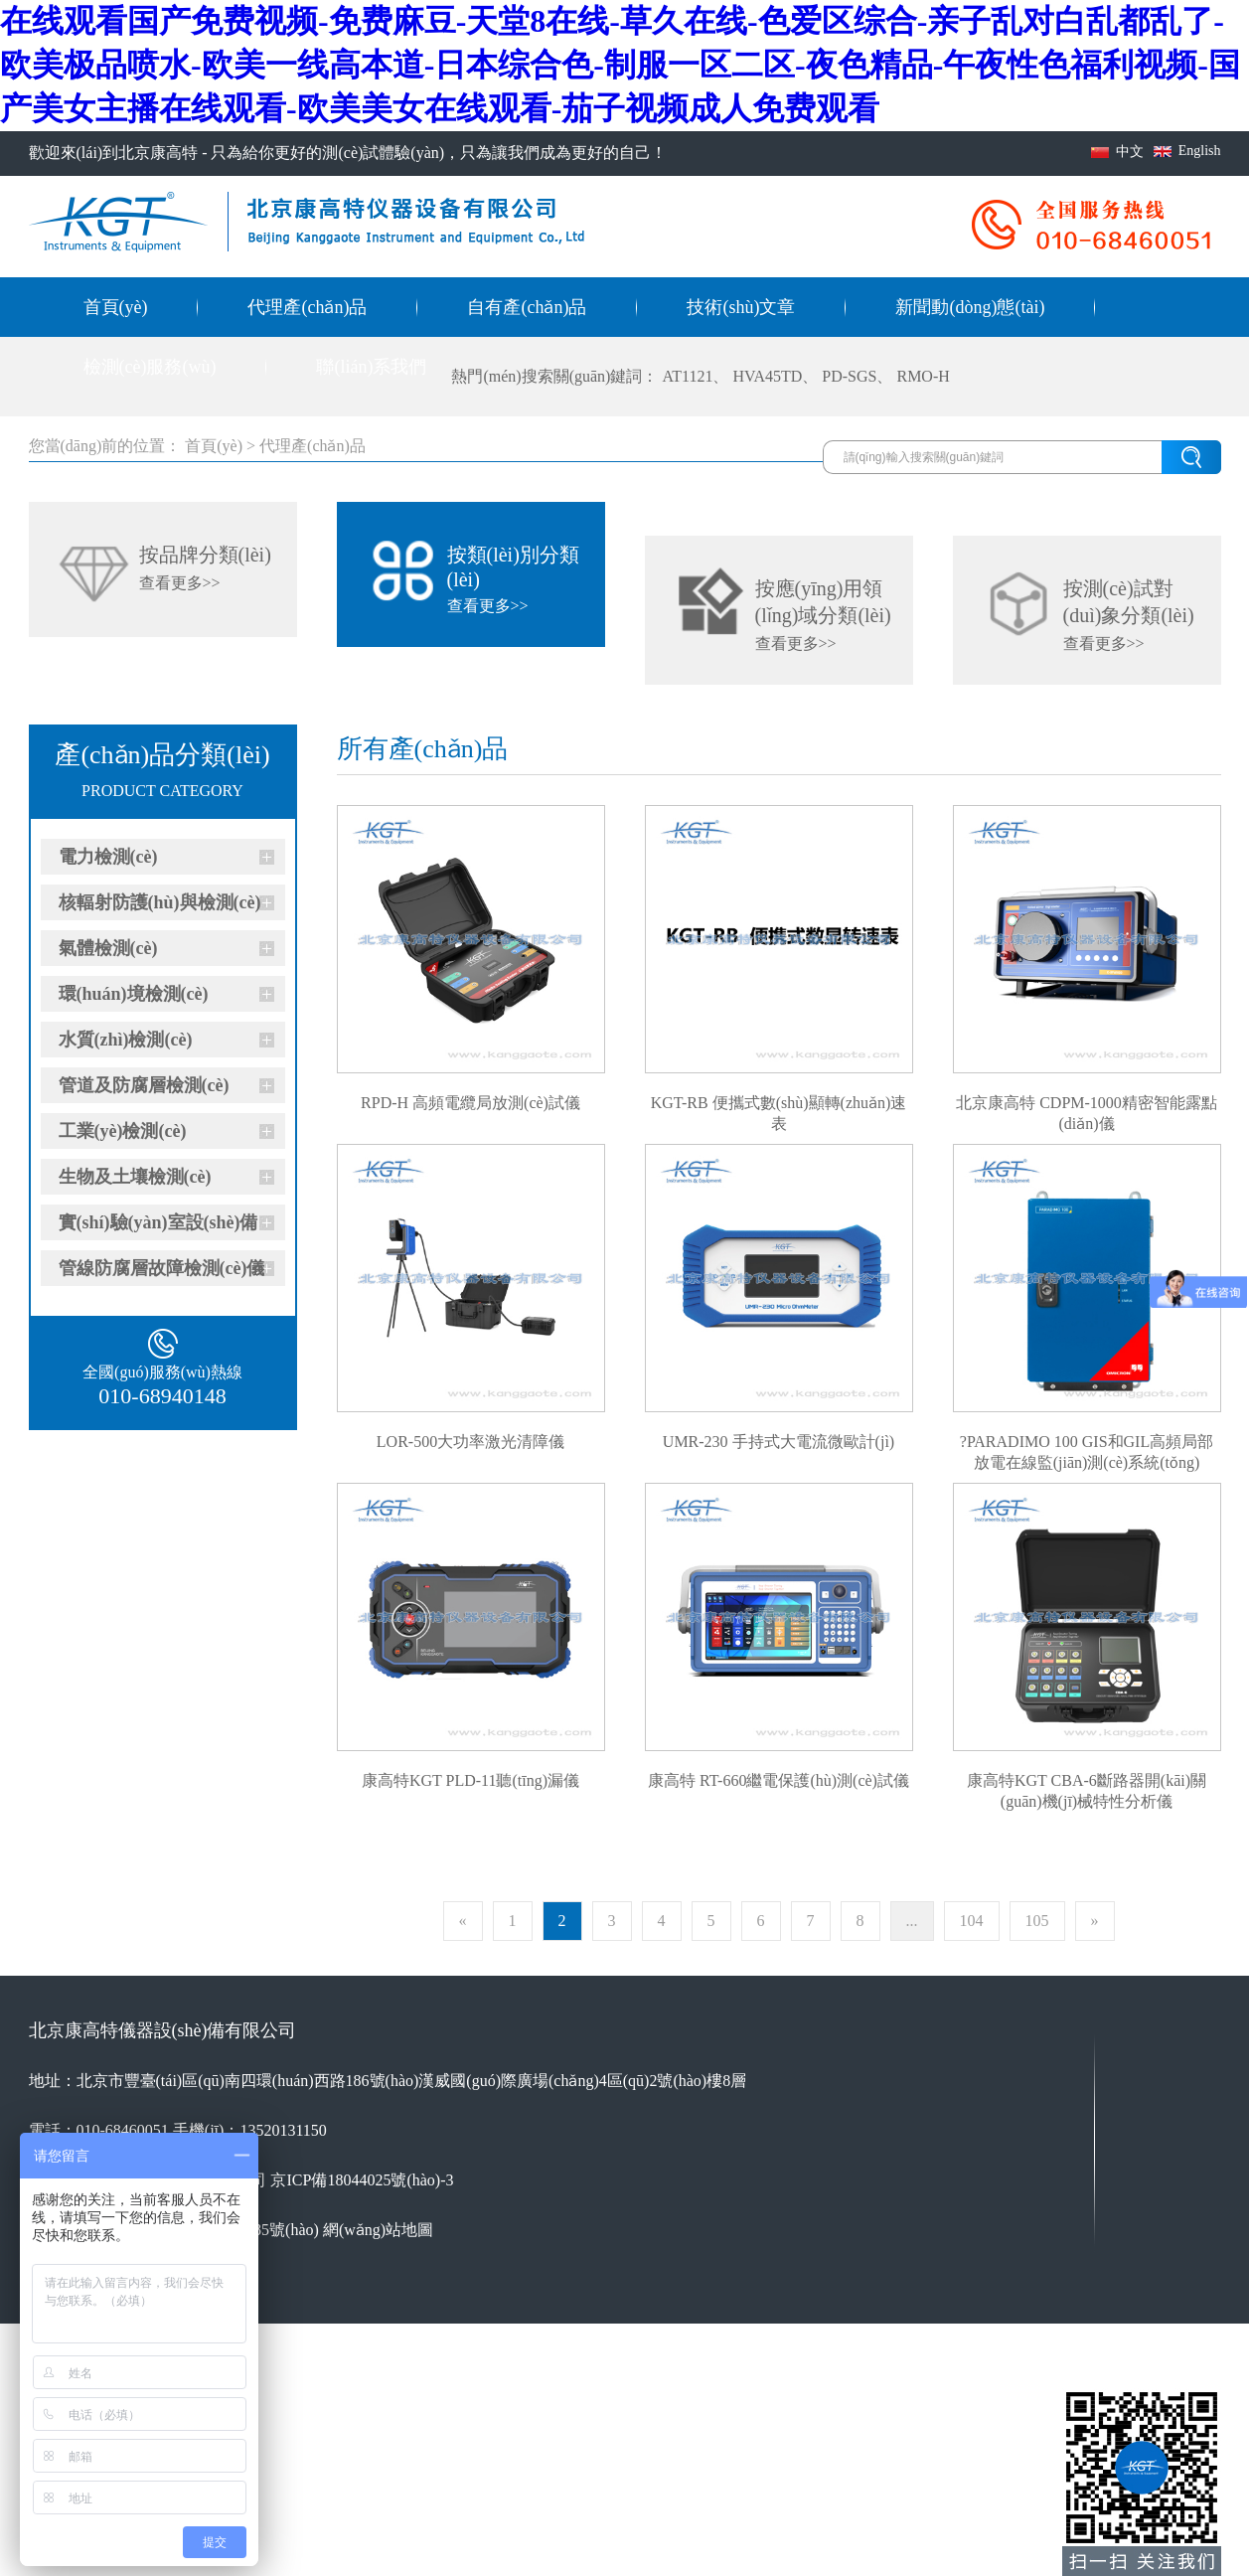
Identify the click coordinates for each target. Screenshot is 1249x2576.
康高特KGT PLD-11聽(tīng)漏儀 (470, 1780)
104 (972, 1920)
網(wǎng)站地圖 (378, 2229)
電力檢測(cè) (108, 857)
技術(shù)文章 (741, 307)
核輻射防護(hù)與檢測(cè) (160, 902)
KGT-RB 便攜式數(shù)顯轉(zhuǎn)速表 (779, 1104)
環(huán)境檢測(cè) (134, 994)
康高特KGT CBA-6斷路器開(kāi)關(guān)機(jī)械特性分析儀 (1086, 1782)
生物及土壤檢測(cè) (135, 1177)
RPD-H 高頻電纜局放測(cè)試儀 (470, 1102)
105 (1037, 1920)
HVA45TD (767, 376)
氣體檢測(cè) (108, 948)
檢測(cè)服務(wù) (150, 367)
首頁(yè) (115, 307)
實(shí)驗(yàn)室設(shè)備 (158, 1222)
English (1199, 150)
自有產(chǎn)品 (526, 307)
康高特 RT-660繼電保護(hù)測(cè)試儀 (778, 1780)
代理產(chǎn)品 (307, 307)
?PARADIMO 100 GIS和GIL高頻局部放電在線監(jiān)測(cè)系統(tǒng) (1086, 1443)
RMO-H (922, 376)
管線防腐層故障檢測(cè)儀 (162, 1268)
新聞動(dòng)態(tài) (969, 307)
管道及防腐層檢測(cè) (144, 1085)
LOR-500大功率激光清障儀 (470, 1441)
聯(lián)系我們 (371, 367)
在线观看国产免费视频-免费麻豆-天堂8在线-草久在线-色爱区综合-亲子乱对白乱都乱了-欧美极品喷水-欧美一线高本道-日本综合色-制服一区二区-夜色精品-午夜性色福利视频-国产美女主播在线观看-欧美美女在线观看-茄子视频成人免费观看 (620, 64)
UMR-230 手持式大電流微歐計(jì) (778, 1441)
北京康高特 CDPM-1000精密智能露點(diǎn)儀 (1086, 1104)
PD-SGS (849, 376)
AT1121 (687, 376)
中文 (1130, 151)
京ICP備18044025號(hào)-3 (361, 2180)
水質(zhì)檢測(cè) (126, 1039)
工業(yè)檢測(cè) (123, 1131)
